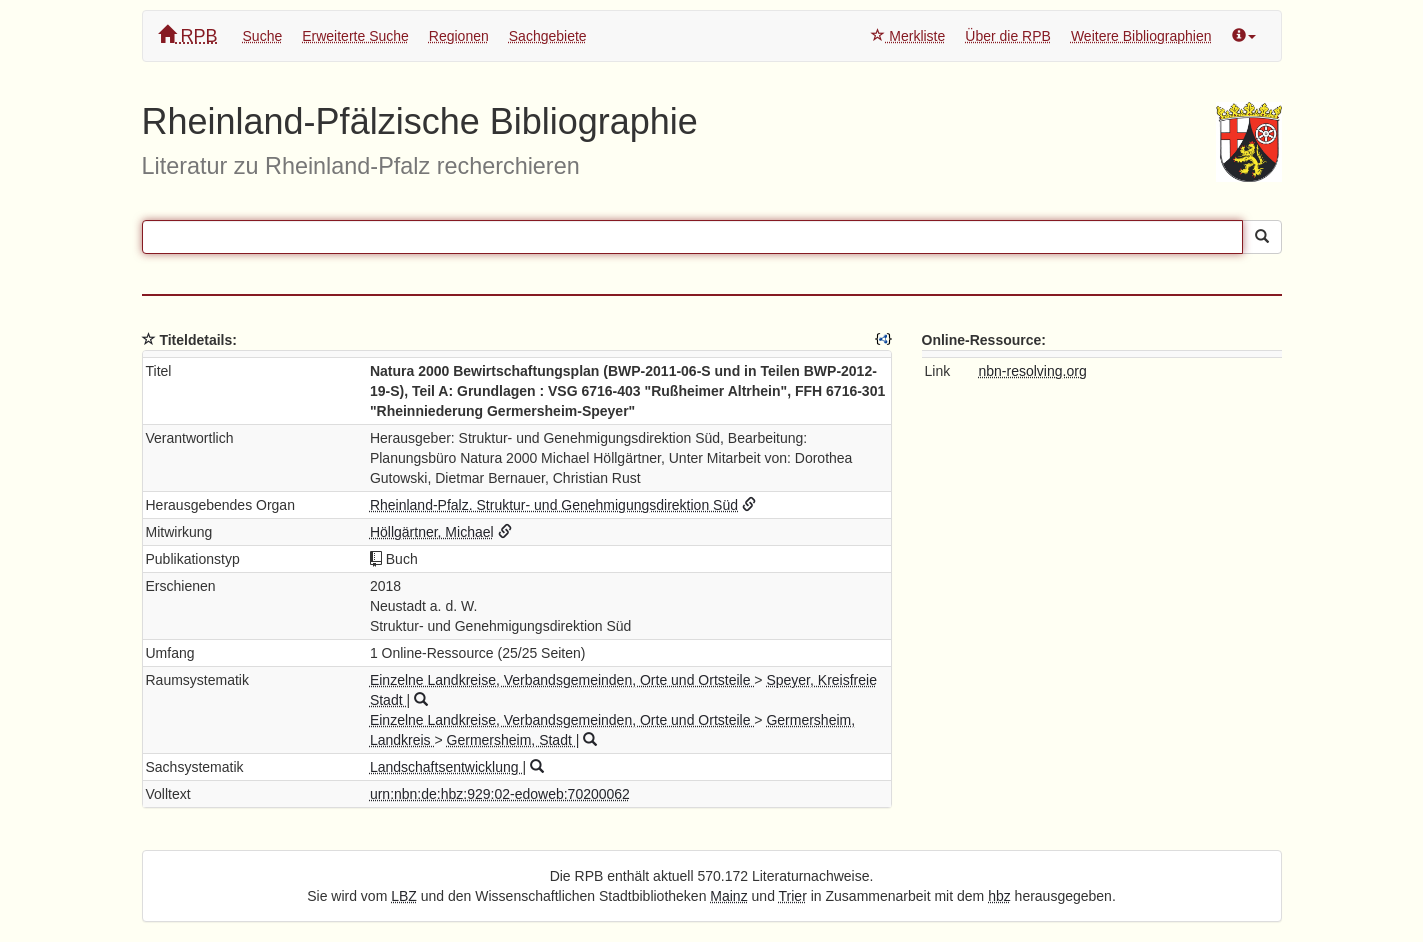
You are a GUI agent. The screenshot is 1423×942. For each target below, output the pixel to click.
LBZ (404, 896)
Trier (793, 896)
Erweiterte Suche (355, 36)
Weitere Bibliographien (1141, 36)
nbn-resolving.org (1033, 371)
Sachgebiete (548, 36)
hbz (999, 896)
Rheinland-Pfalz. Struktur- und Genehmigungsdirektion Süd (554, 505)
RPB (188, 35)
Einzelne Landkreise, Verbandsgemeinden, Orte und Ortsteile (562, 680)
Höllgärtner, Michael (432, 532)
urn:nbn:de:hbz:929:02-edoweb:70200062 (500, 794)
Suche (263, 36)
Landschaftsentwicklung (446, 767)
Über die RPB (1008, 36)
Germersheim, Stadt (511, 740)
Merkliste (908, 36)
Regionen (459, 36)
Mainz (728, 896)
